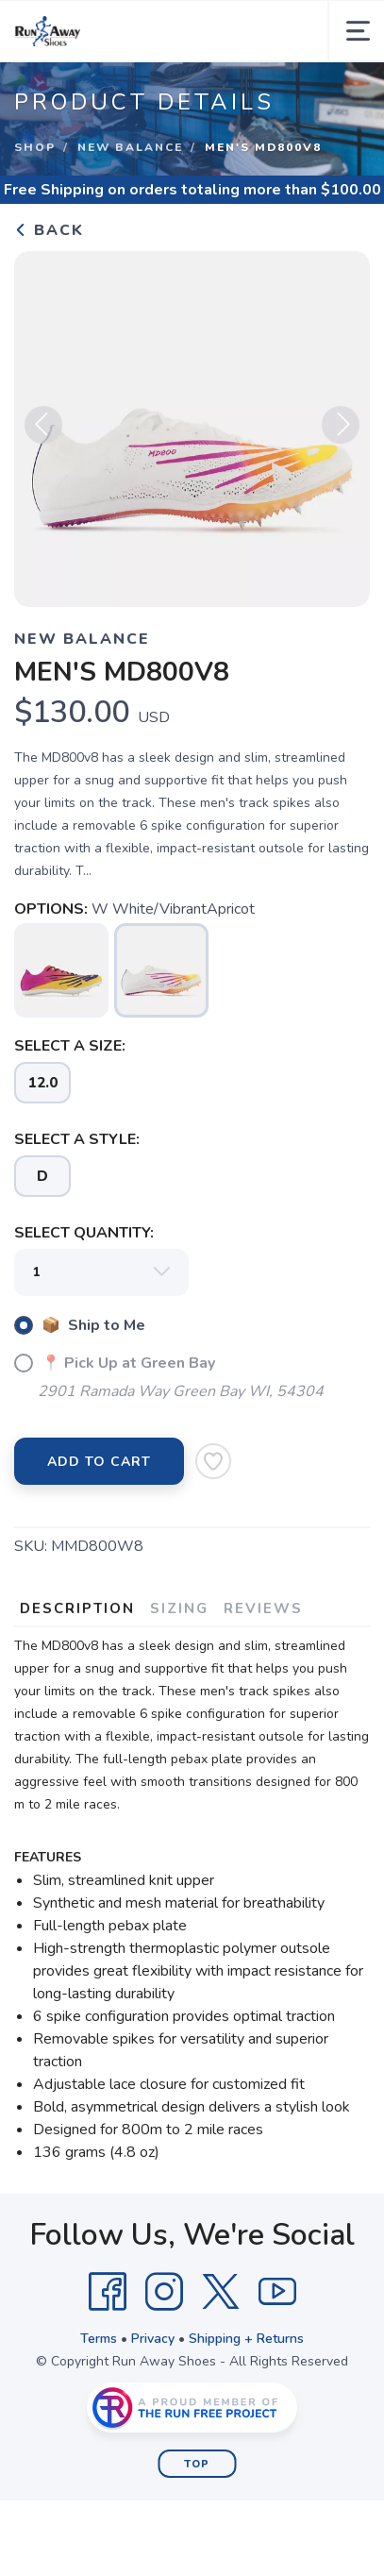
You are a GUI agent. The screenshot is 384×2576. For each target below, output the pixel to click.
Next (340, 430)
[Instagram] (164, 2292)
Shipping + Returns (246, 2339)
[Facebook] (107, 2292)
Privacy (153, 2339)
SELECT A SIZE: (69, 1045)
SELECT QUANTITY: (84, 1232)
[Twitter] (220, 2292)
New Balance (130, 147)
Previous (43, 430)
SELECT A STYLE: (77, 1139)
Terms (98, 2339)
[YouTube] (277, 2292)
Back (49, 230)
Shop (35, 147)
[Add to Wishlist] (213, 1461)
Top (196, 2464)
